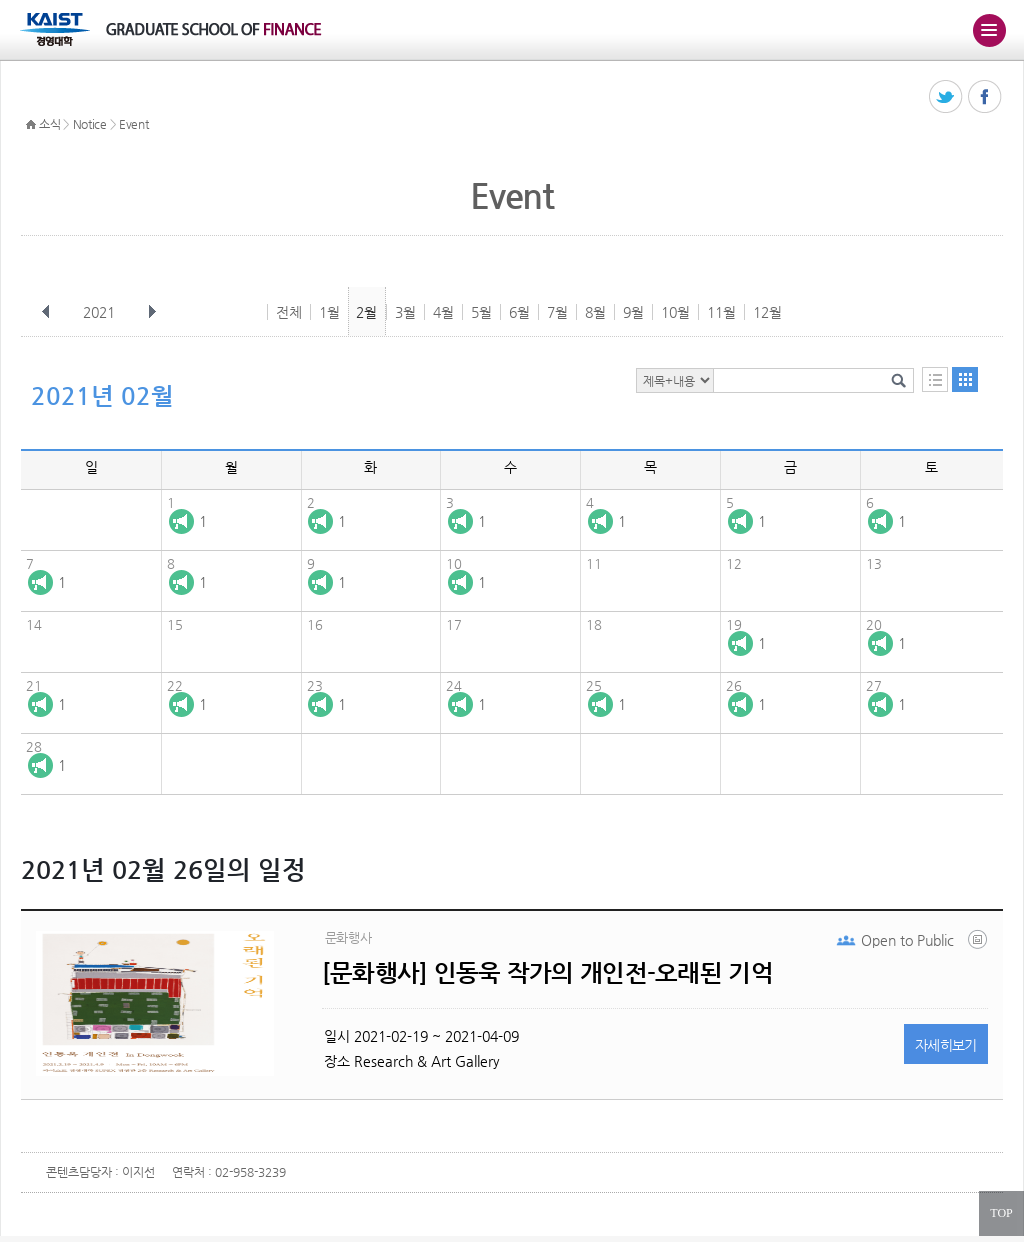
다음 (152, 312)
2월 (366, 312)
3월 (405, 312)
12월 (767, 312)
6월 (519, 312)
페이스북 (985, 97)
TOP (1001, 1213)
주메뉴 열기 (989, 30)
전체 (289, 312)
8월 (595, 312)
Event (134, 124)
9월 (633, 312)
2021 (101, 312)
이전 (46, 312)
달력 (965, 379)
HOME (31, 125)
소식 (49, 124)
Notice (90, 124)
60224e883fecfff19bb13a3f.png (979, 944)
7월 (557, 312)
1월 (329, 312)
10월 (675, 312)
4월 (443, 312)
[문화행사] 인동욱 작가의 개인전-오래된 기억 (547, 973)
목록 (935, 379)
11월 (721, 312)
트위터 (946, 97)
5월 (481, 312)
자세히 (946, 1045)
